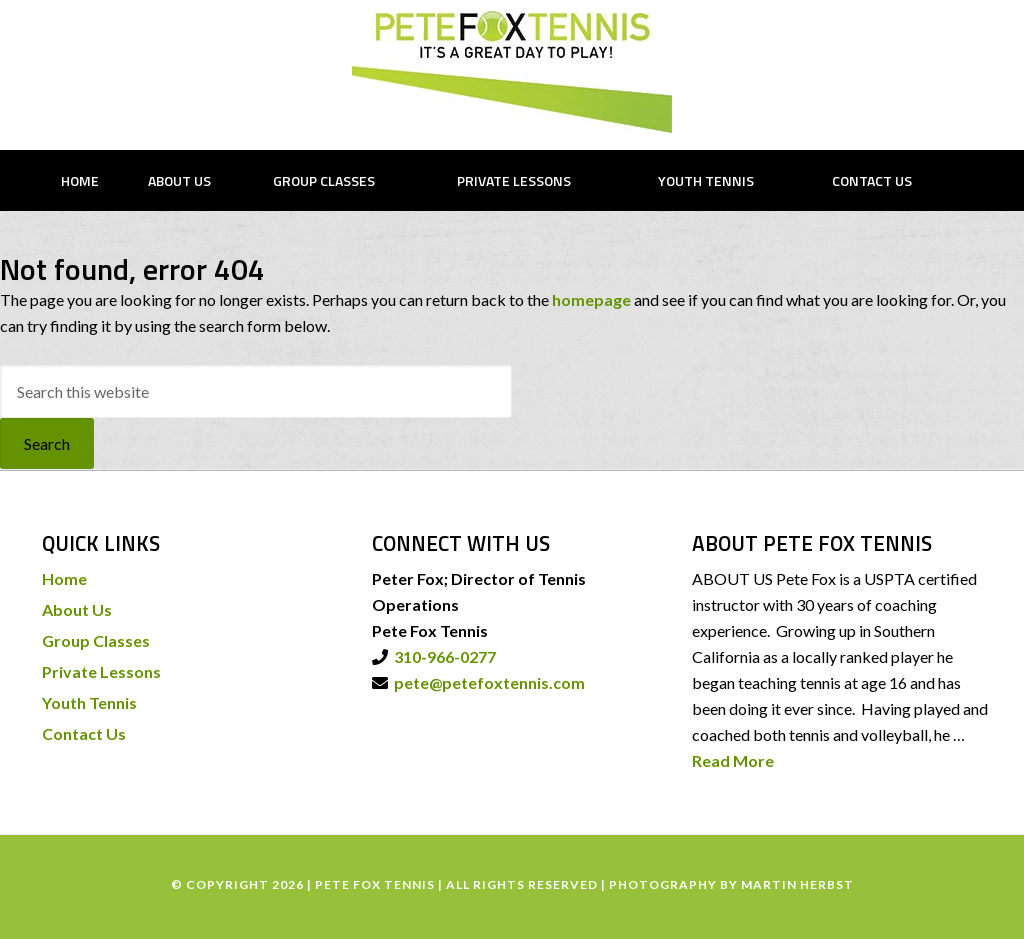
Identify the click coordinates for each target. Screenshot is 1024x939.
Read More (733, 760)
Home (64, 578)
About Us (77, 609)
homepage (591, 299)
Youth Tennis (89, 702)
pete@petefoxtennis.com (486, 682)
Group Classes (96, 640)
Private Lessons (101, 671)
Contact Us (84, 733)
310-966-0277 (442, 656)
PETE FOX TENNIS (512, 72)
